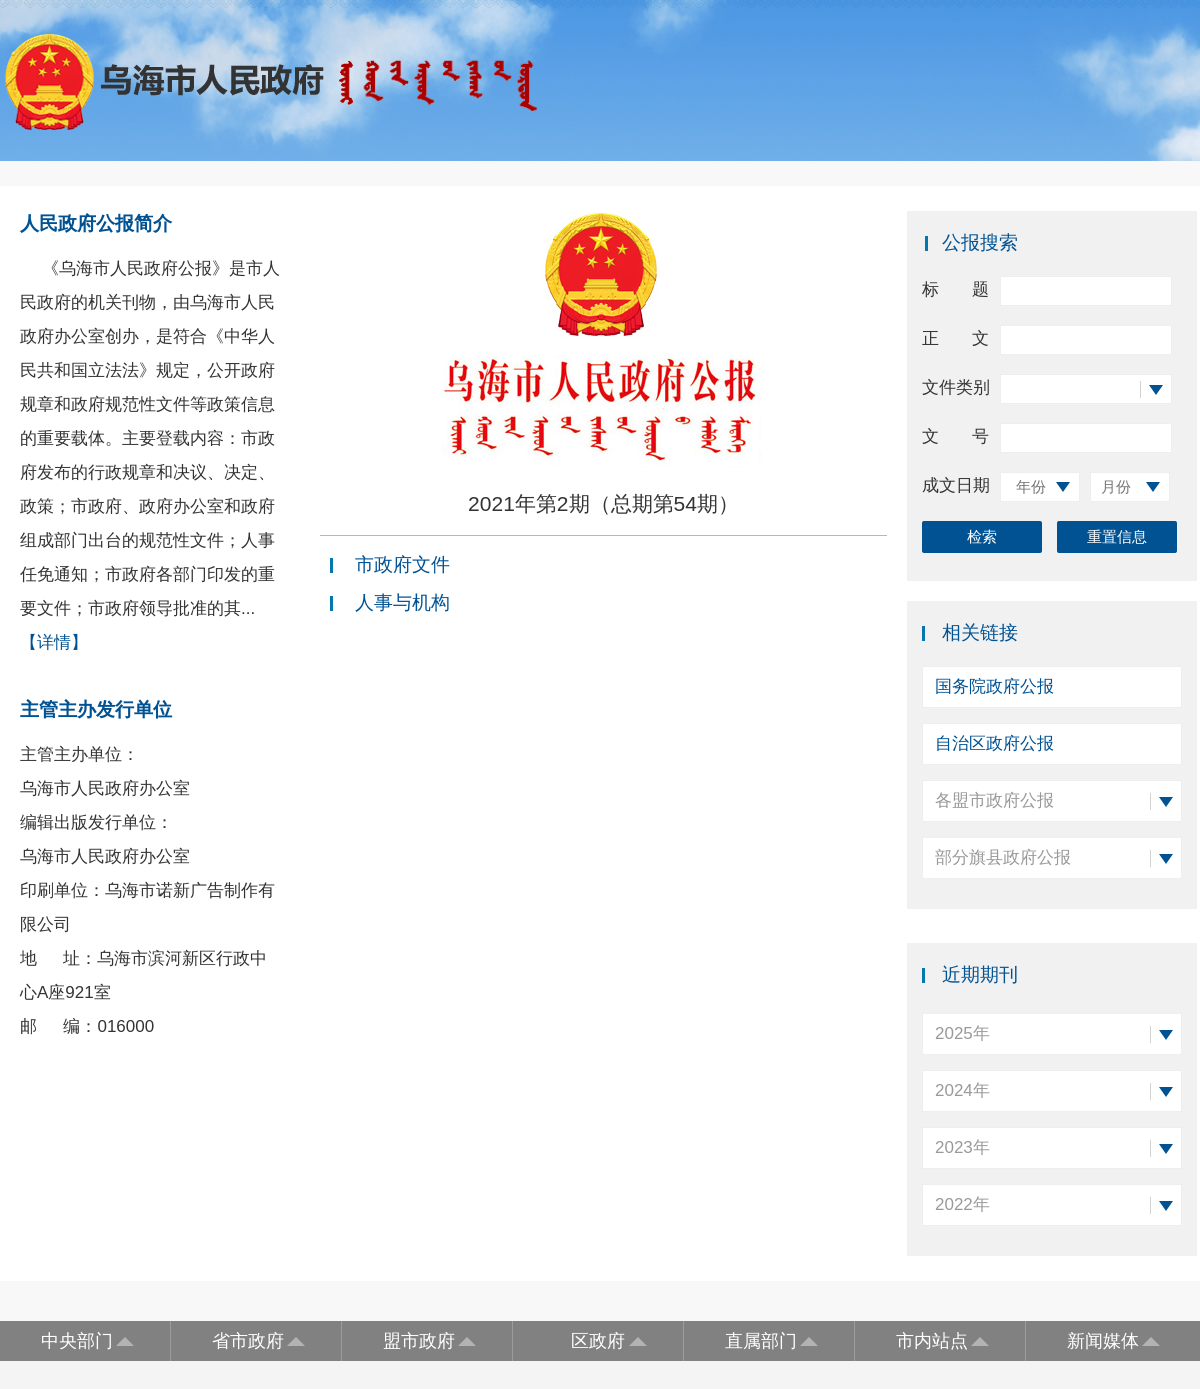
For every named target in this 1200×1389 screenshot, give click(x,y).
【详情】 (54, 642)
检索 (982, 536)
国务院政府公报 (994, 686)
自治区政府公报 (994, 743)
